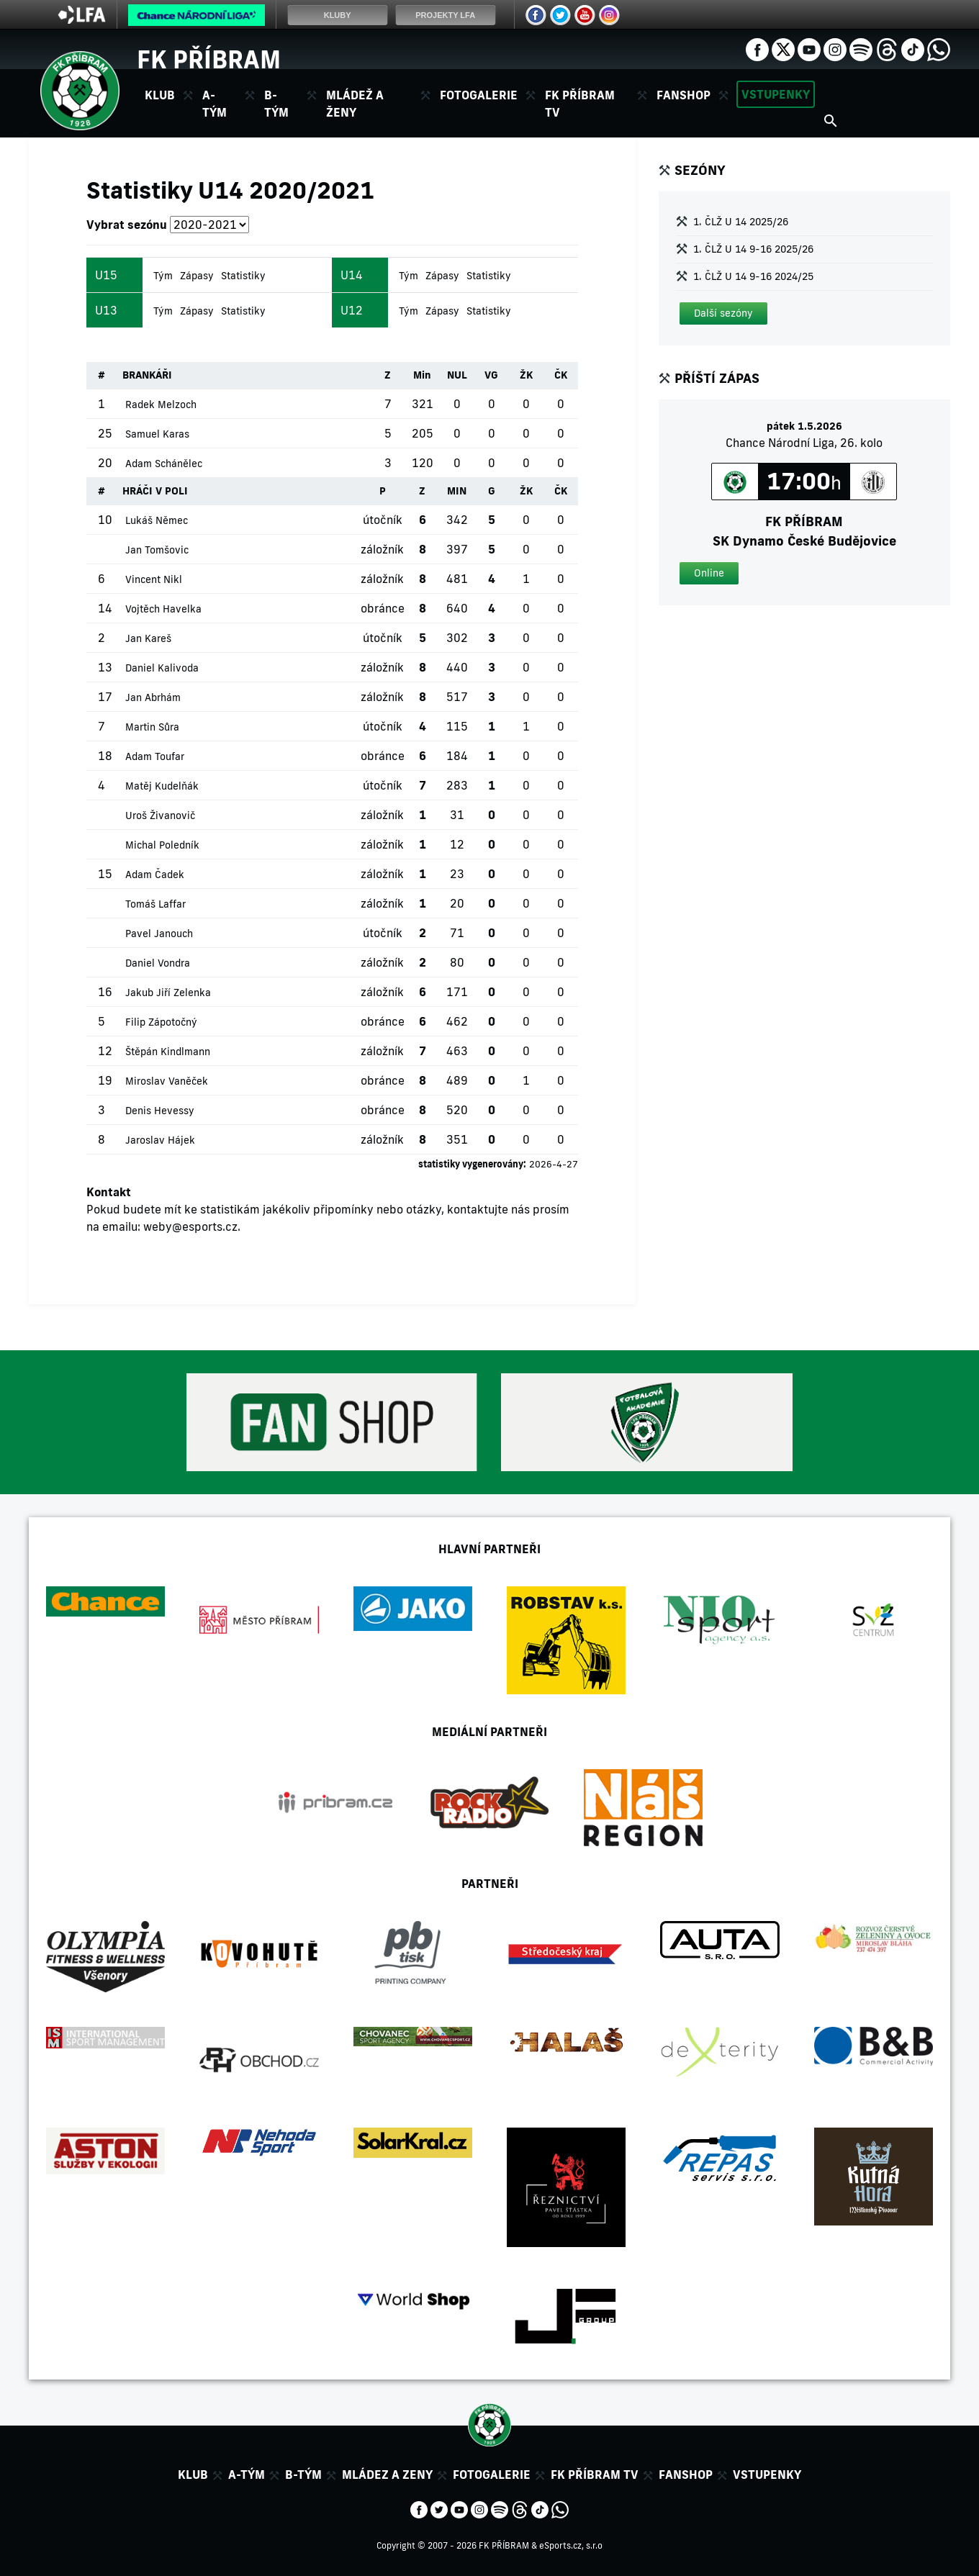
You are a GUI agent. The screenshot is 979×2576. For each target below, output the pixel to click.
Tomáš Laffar (155, 904)
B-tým (303, 2474)
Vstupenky (775, 94)
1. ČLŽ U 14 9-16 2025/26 (753, 249)
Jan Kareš (148, 638)
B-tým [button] (276, 103)
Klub (193, 2474)
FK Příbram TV (580, 103)
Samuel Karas (157, 434)
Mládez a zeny (387, 2474)
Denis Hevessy (159, 1110)
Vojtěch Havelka (163, 608)
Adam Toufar (154, 756)
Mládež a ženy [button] (355, 103)
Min (422, 375)
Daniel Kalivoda (162, 667)
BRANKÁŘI (147, 375)
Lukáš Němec (156, 520)
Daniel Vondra (157, 963)
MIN (456, 490)
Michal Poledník (162, 845)
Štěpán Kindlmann (167, 1051)
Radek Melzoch (161, 404)
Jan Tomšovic (157, 549)
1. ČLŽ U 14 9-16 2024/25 (753, 276)
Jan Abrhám (153, 697)
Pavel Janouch (159, 933)
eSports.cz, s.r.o (571, 2545)
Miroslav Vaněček (166, 1081)
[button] (723, 313)
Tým (163, 275)
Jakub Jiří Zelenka (168, 992)
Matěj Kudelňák (162, 785)
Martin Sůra (152, 726)
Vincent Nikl (153, 579)
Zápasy (197, 275)
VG (491, 375)
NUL (457, 375)
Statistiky (243, 275)
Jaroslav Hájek (160, 1140)
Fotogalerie (479, 95)
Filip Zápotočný (161, 1022)
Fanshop (683, 95)
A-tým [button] (214, 103)
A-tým (246, 2474)
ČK (560, 375)
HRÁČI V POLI (155, 490)
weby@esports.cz (190, 1226)
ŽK (526, 375)
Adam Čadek (154, 874)
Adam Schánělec (163, 463)
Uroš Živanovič (160, 815)
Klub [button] (160, 95)
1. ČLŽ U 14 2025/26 (740, 221)
